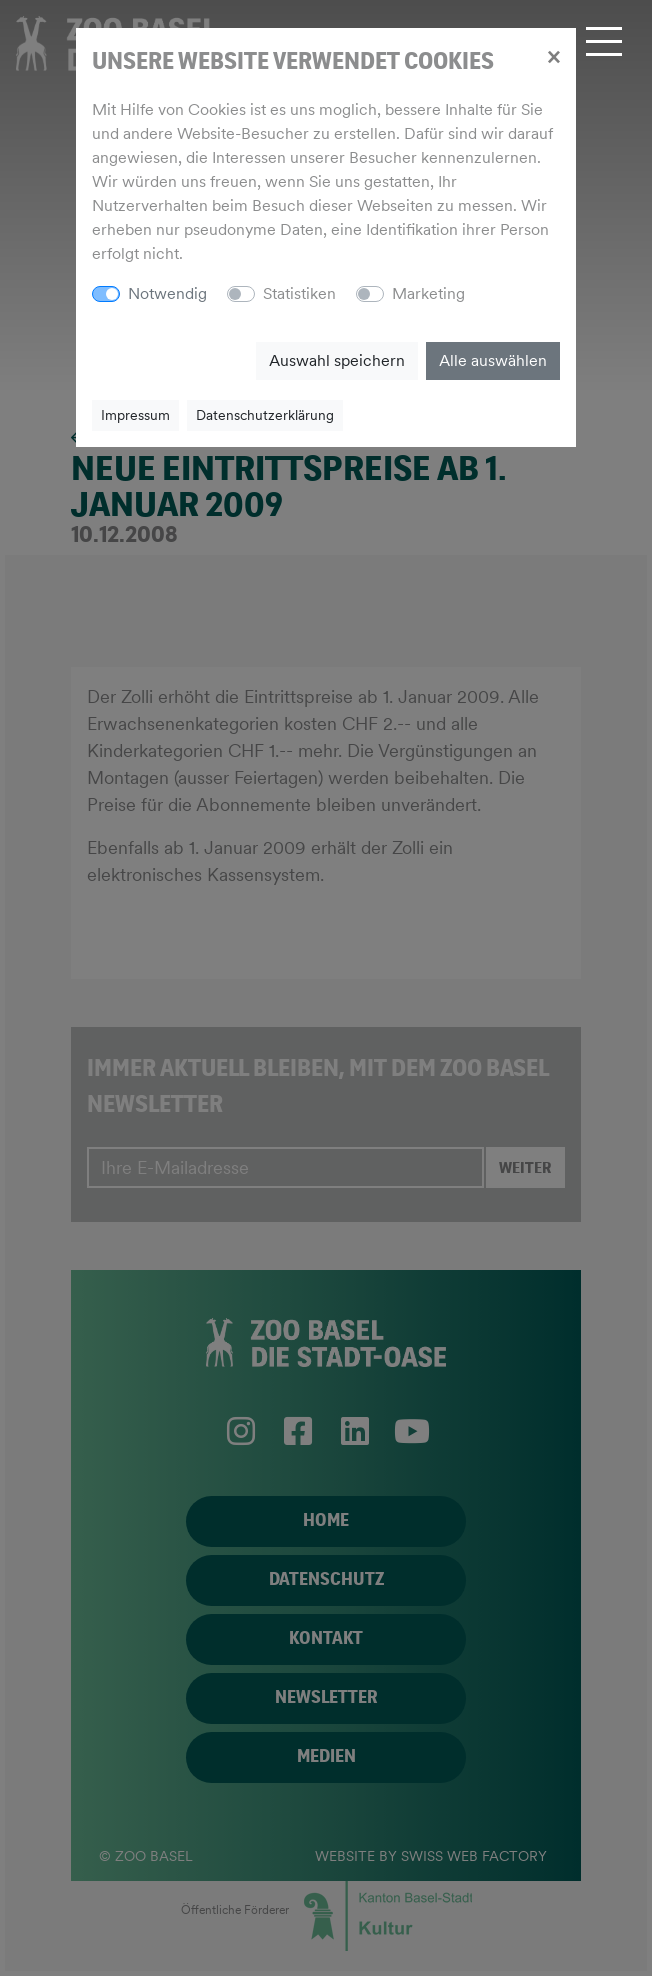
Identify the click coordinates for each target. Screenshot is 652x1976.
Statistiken (299, 293)
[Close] (553, 56)
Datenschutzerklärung (265, 415)
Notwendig (167, 293)
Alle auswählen (493, 360)
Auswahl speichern (337, 360)
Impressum (135, 415)
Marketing (428, 293)
